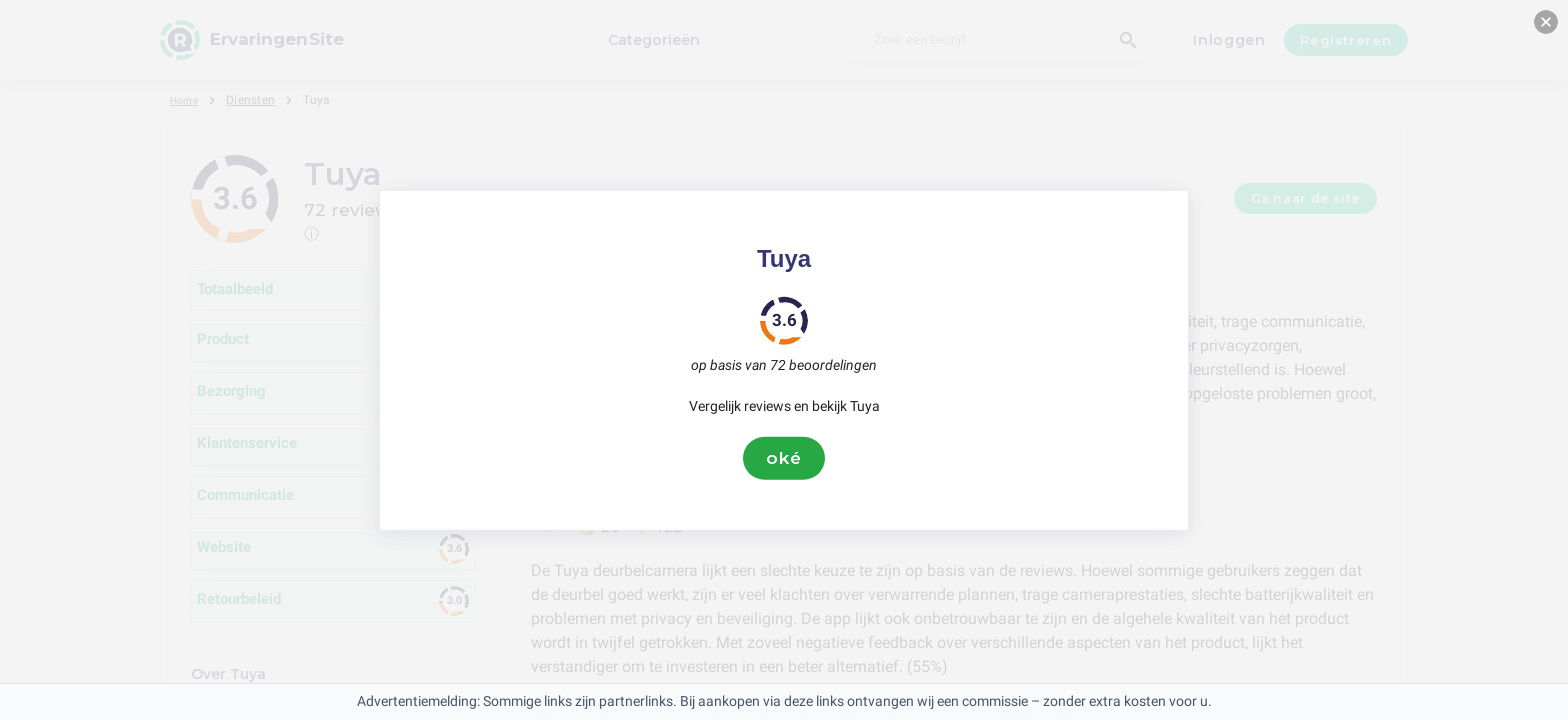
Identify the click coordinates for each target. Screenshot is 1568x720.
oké (784, 458)
